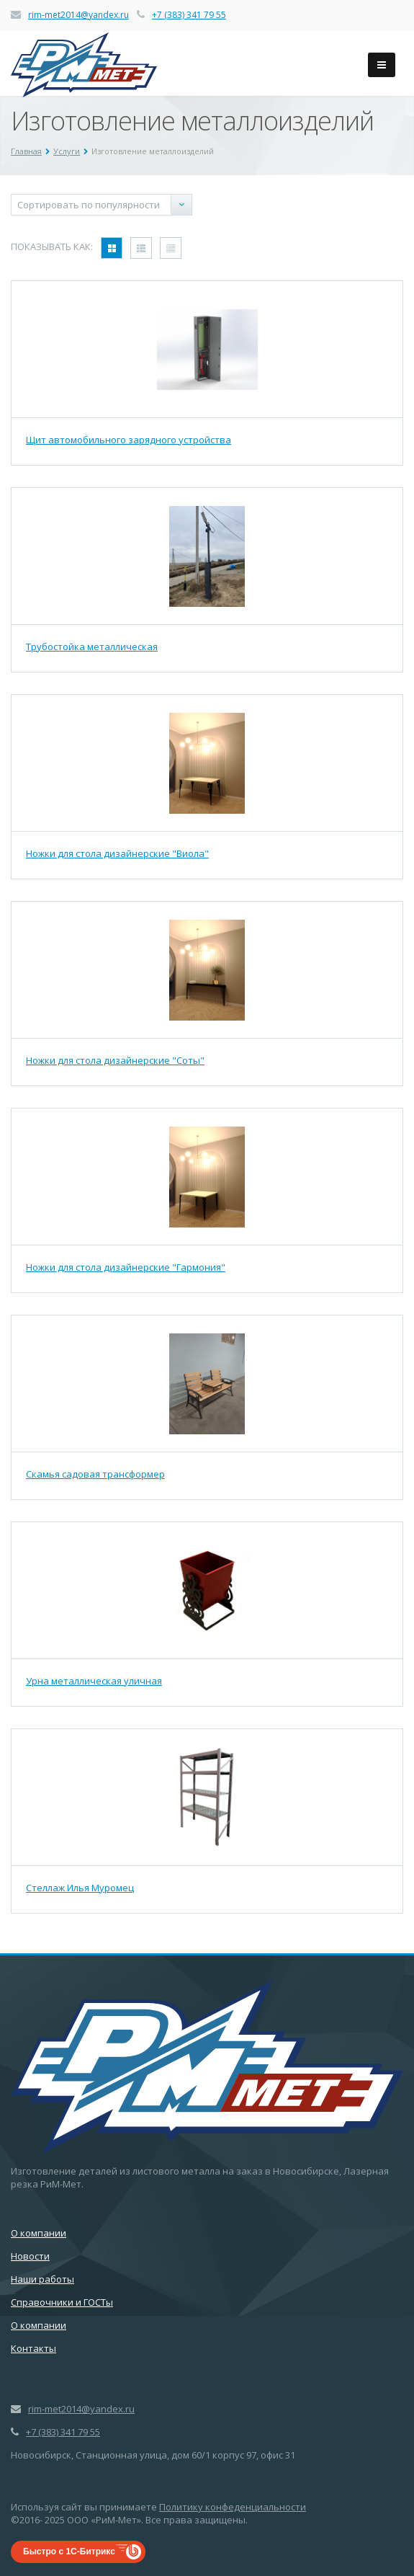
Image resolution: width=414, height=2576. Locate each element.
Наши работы (42, 2279)
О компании (38, 2232)
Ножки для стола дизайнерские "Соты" (115, 1060)
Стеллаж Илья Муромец (80, 1887)
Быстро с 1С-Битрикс (69, 2551)
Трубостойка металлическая (92, 646)
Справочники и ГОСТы (62, 2302)
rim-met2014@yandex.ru (78, 15)
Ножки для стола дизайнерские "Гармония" (125, 1267)
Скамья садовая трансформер (95, 1473)
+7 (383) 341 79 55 (189, 15)
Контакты (33, 2348)
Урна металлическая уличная (94, 1680)
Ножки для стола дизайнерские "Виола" (117, 853)
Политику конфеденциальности (232, 2506)
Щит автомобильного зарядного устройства (128, 439)
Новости (30, 2255)
